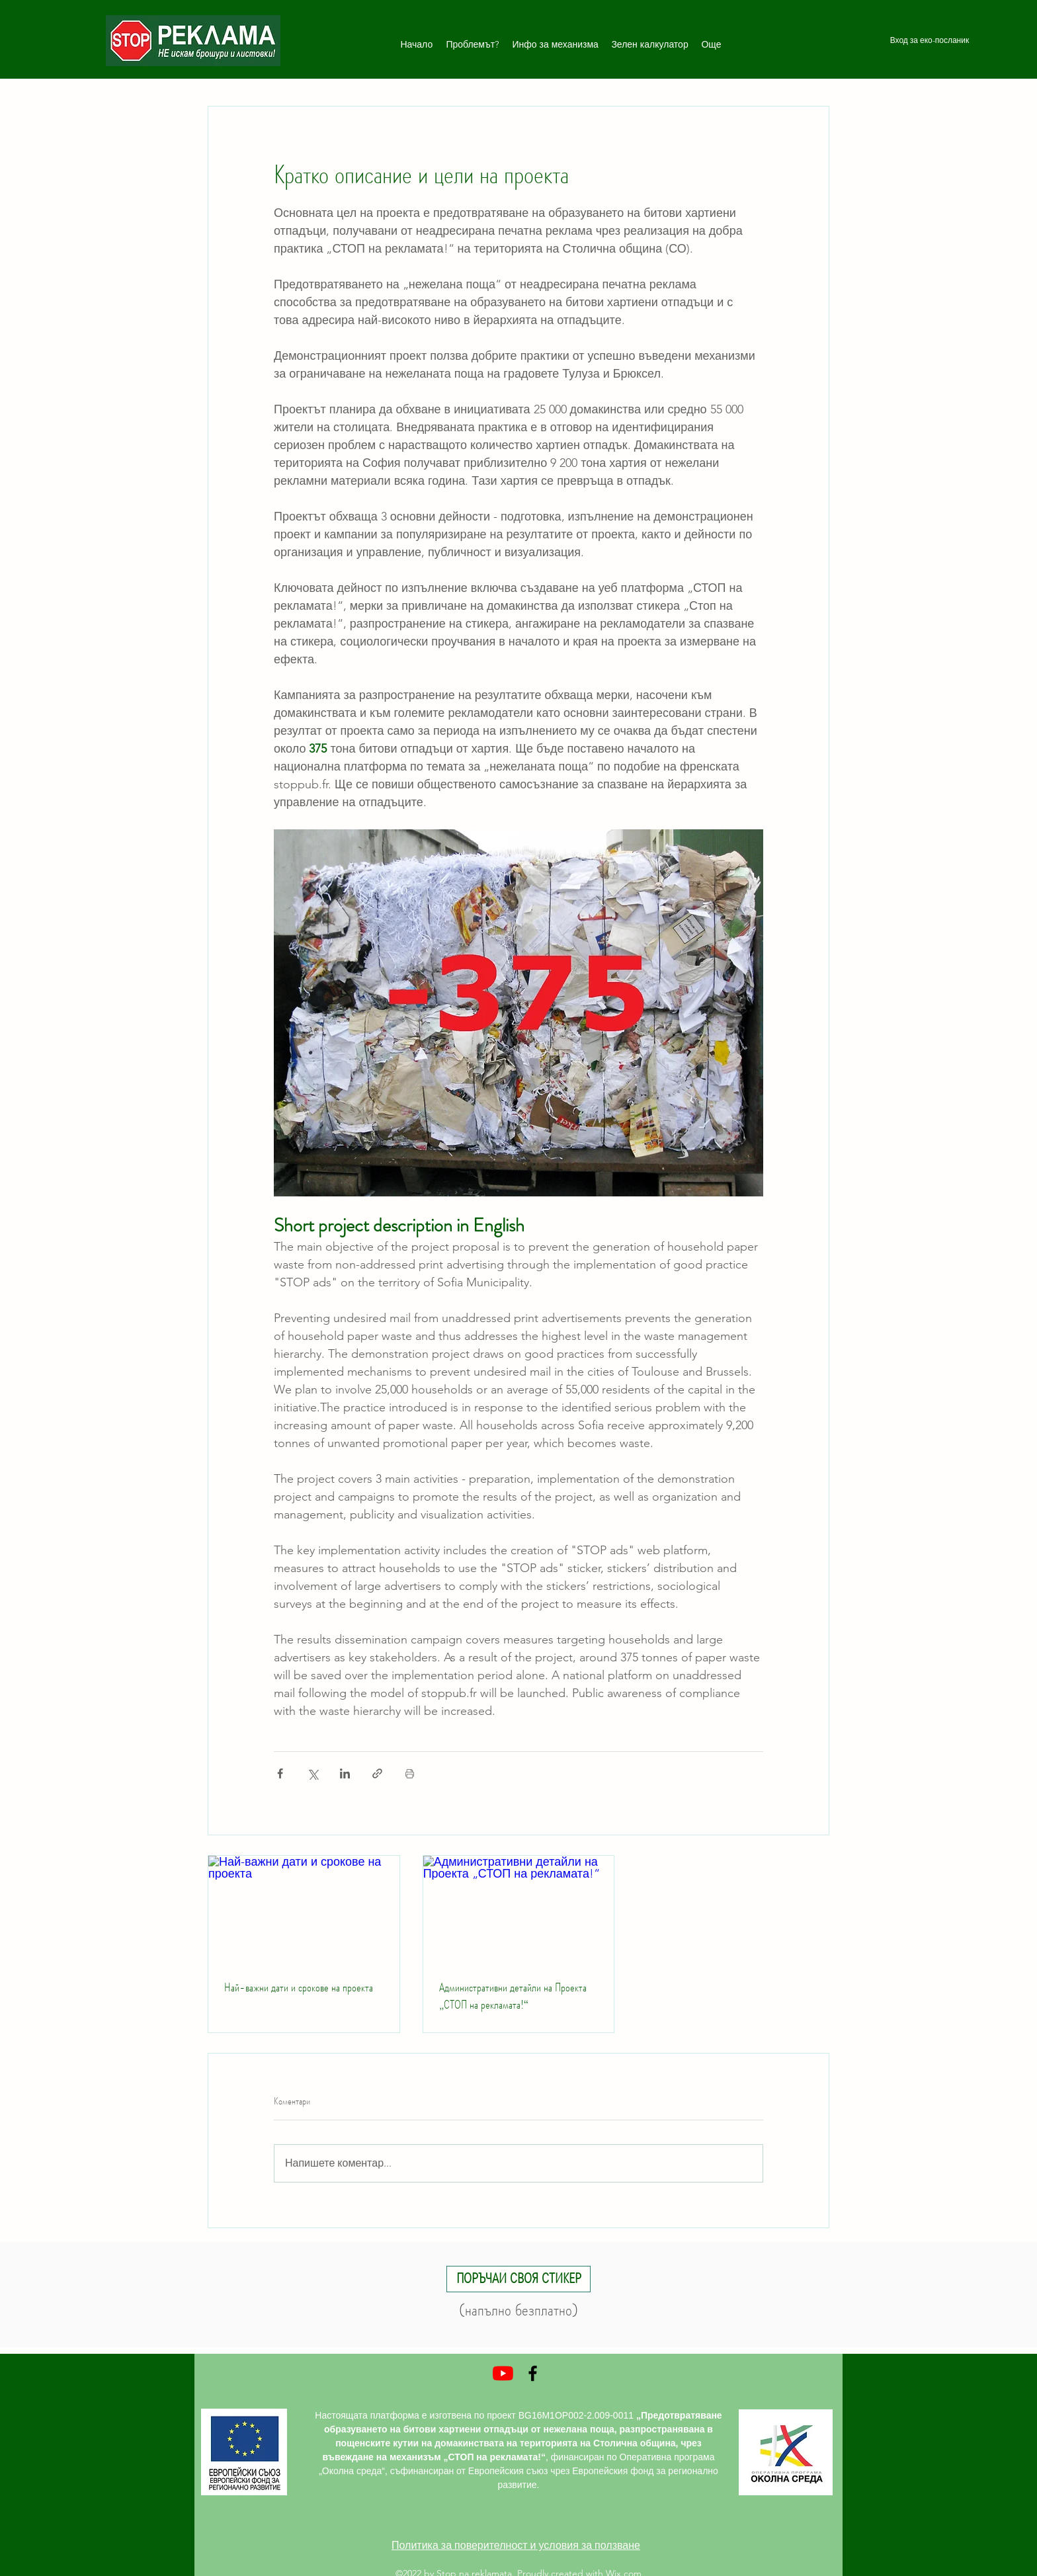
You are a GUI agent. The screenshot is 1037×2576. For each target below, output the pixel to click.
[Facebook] (532, 2373)
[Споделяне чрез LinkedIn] (345, 1773)
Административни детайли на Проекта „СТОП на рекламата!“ (513, 1996)
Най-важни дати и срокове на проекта (298, 1987)
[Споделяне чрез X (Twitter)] (312, 1773)
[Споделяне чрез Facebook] (280, 1773)
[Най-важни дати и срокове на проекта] (303, 1909)
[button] (518, 2279)
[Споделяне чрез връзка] (377, 1773)
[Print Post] (409, 1773)
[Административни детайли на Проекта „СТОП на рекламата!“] (518, 1909)
